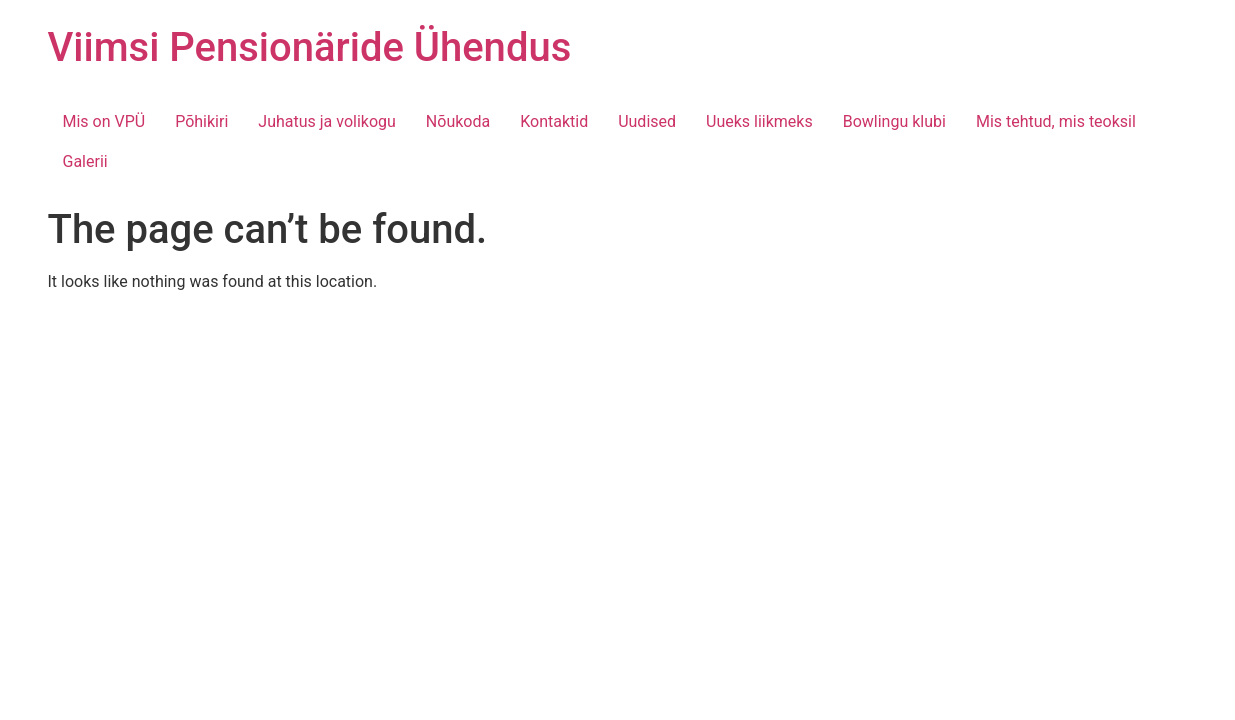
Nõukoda (458, 121)
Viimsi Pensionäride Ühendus (310, 47)
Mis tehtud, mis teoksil (1056, 121)
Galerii (85, 161)
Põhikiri (201, 121)
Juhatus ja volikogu (327, 121)
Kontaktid (554, 121)
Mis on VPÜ (104, 121)
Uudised (647, 121)
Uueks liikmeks (759, 121)
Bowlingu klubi (894, 121)
